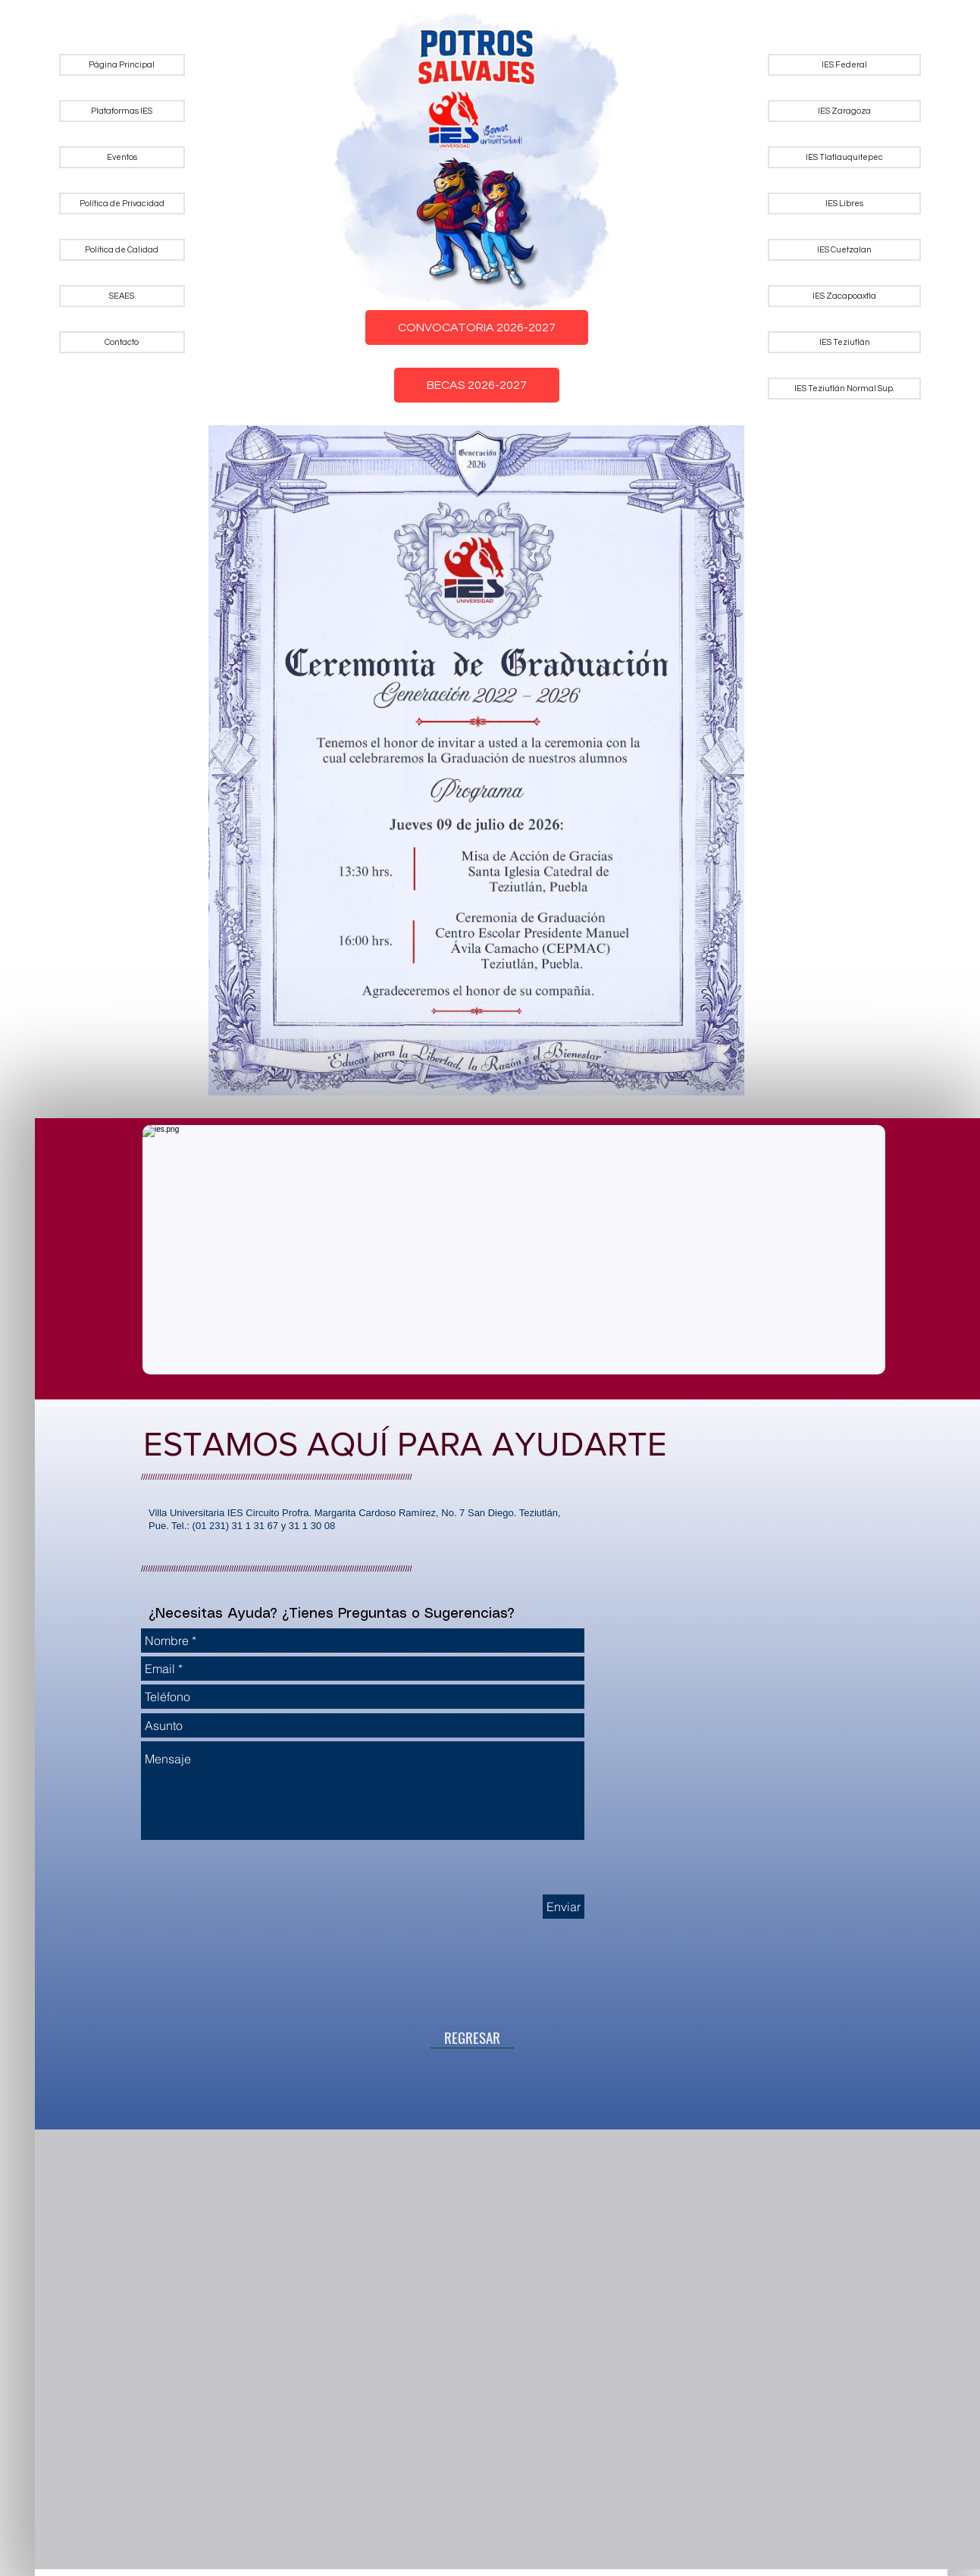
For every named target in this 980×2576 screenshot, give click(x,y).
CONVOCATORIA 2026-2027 (477, 327)
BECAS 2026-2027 (477, 385)
